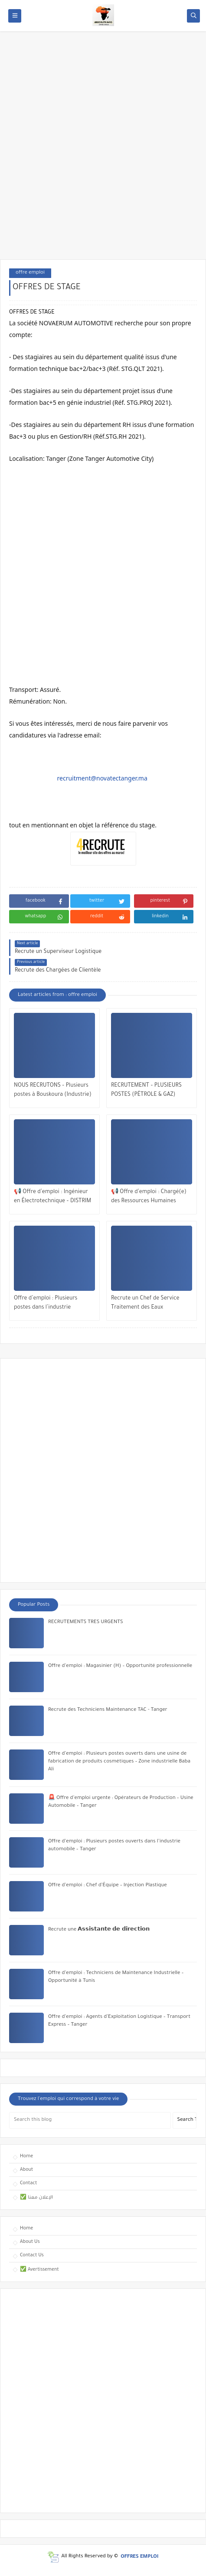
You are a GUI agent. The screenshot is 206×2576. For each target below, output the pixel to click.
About (26, 2170)
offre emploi (30, 273)
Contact (28, 2183)
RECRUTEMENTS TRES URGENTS (85, 1622)
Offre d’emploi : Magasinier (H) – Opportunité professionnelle (120, 1666)
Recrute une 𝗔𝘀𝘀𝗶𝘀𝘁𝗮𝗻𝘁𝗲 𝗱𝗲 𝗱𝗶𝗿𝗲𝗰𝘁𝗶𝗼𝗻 (99, 1930)
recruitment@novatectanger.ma (102, 778)
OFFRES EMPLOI (139, 2556)
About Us (30, 2242)
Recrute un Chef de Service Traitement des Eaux (145, 1303)
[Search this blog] (90, 2120)
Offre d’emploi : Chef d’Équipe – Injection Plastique (107, 1885)
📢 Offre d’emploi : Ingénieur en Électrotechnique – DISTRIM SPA (52, 1197)
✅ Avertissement (39, 2269)
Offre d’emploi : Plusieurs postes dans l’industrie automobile (45, 1304)
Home (26, 2156)
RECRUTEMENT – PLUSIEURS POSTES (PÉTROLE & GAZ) (146, 1090)
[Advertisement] (103, 149)
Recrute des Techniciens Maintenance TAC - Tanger (107, 1710)
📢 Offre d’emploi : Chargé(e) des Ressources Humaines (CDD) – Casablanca (148, 1197)
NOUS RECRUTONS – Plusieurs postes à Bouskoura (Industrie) (53, 1090)
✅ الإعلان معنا (36, 2197)
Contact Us (32, 2255)
